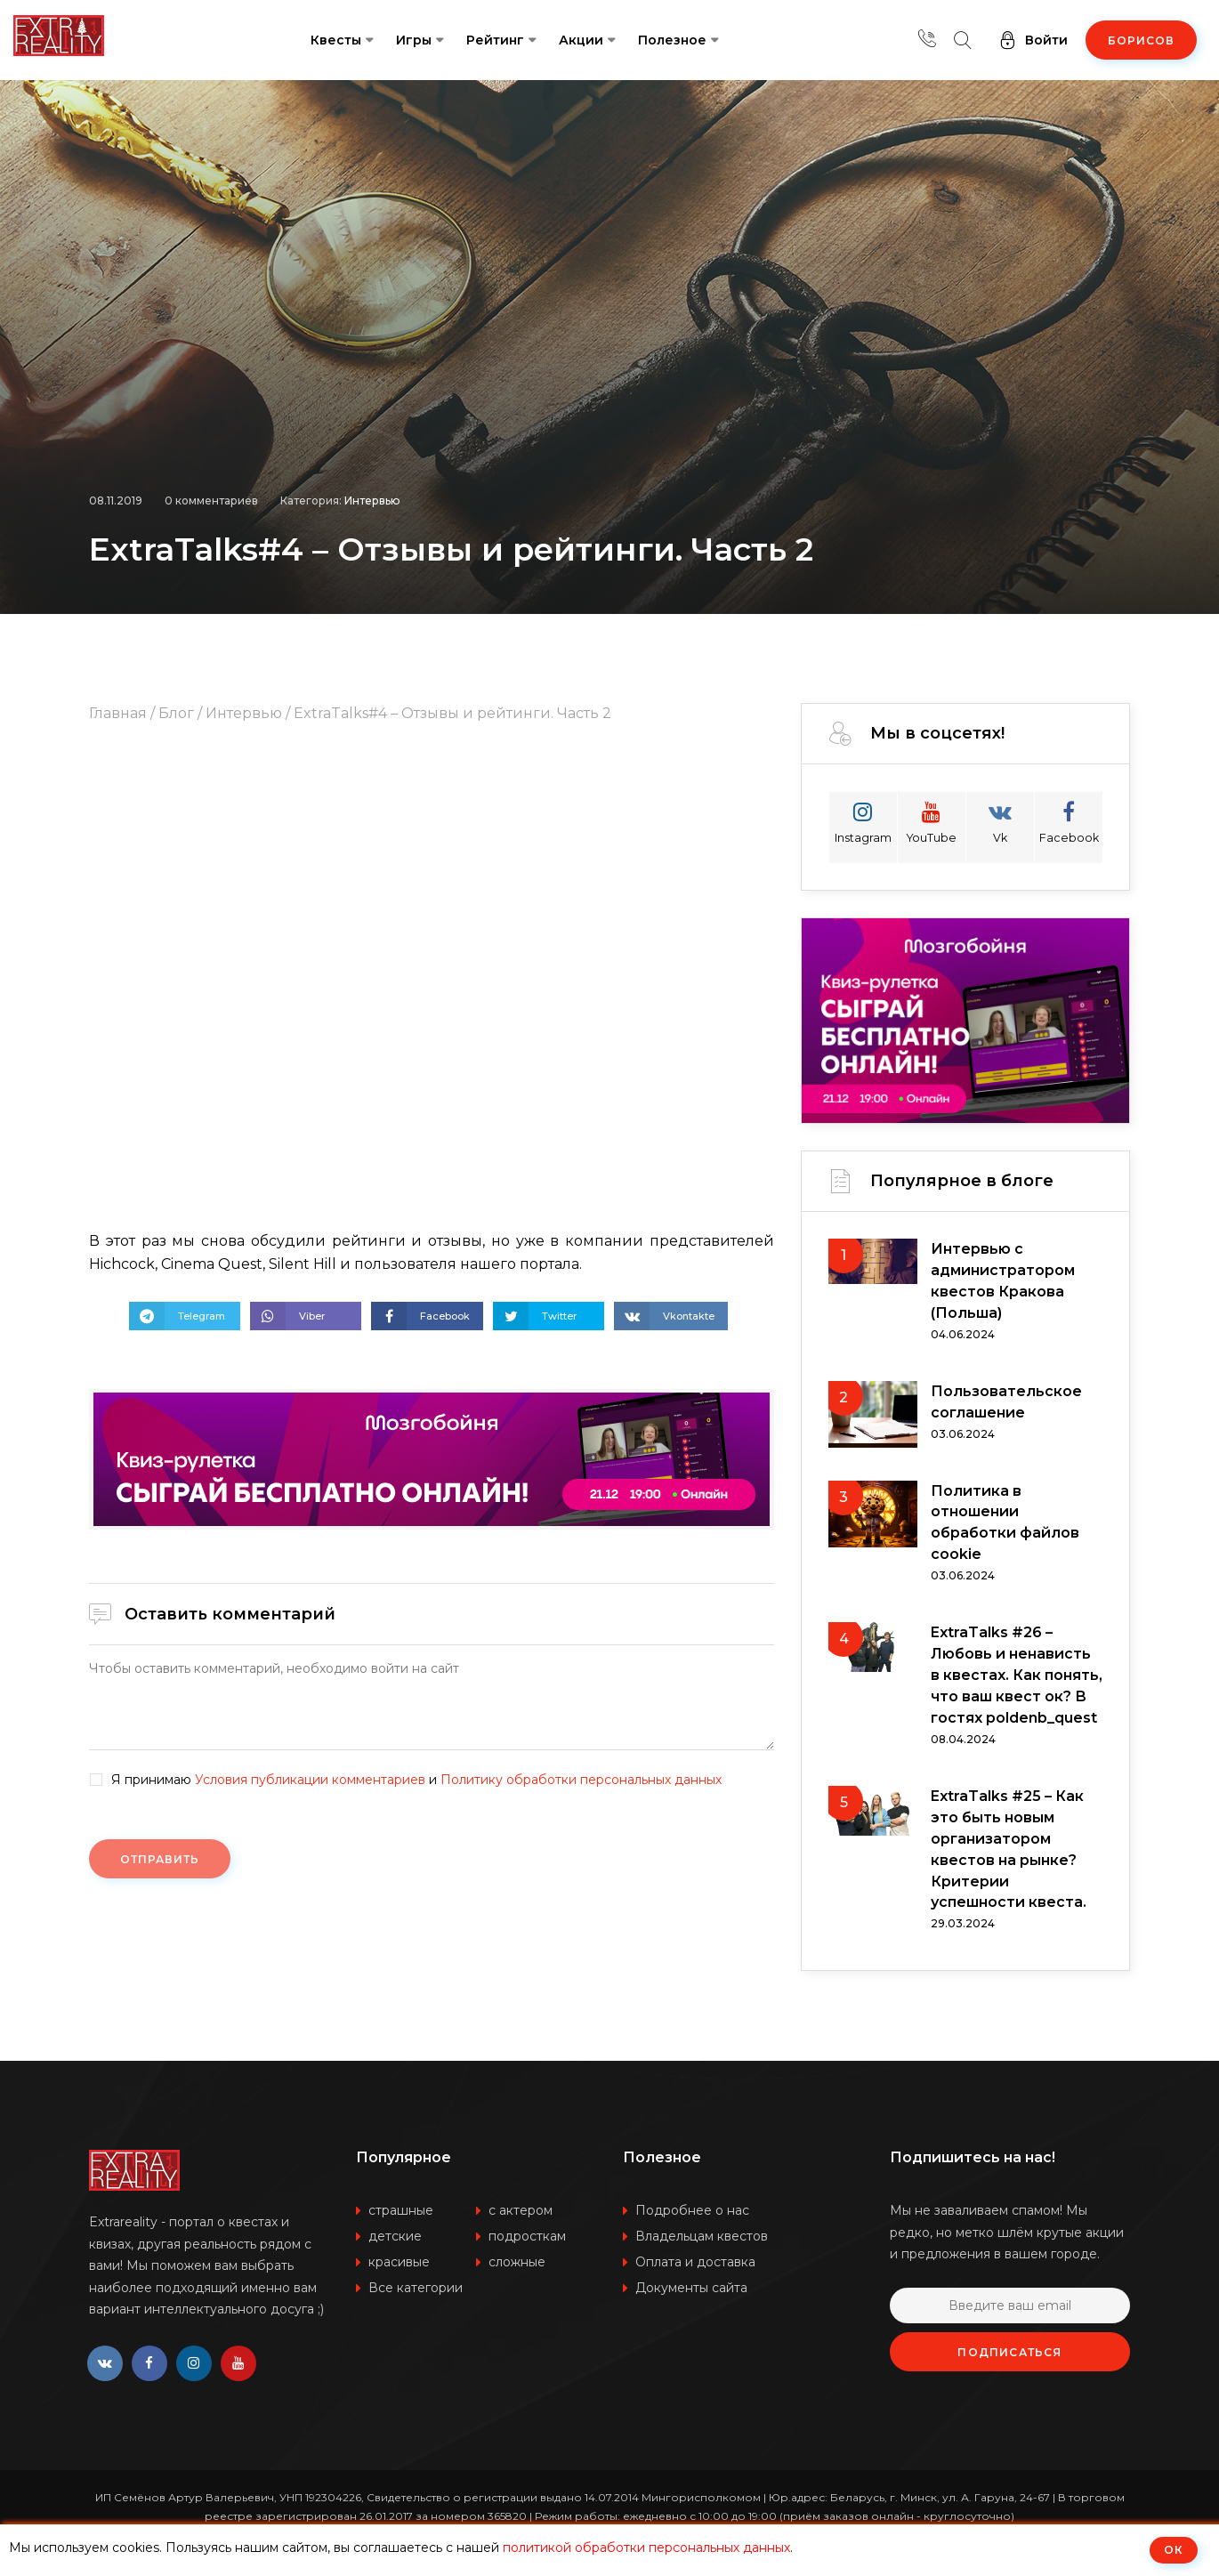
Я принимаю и (416, 1780)
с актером (520, 2212)
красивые (399, 2264)
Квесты (336, 40)
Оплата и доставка (695, 2264)
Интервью (372, 500)
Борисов (1141, 40)
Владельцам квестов (701, 2238)
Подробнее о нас (692, 2212)
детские (395, 2238)
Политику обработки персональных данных (581, 1780)
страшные (400, 2212)
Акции (581, 40)
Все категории (415, 2289)
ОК (1173, 2549)
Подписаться (1009, 2354)
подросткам (527, 2238)
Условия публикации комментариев (310, 1780)
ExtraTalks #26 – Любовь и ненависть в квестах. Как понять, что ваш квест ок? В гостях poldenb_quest (1016, 1676)
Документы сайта (691, 2289)
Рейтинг (495, 40)
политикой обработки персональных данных (646, 2548)
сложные (516, 2264)
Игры (414, 40)
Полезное (672, 40)
